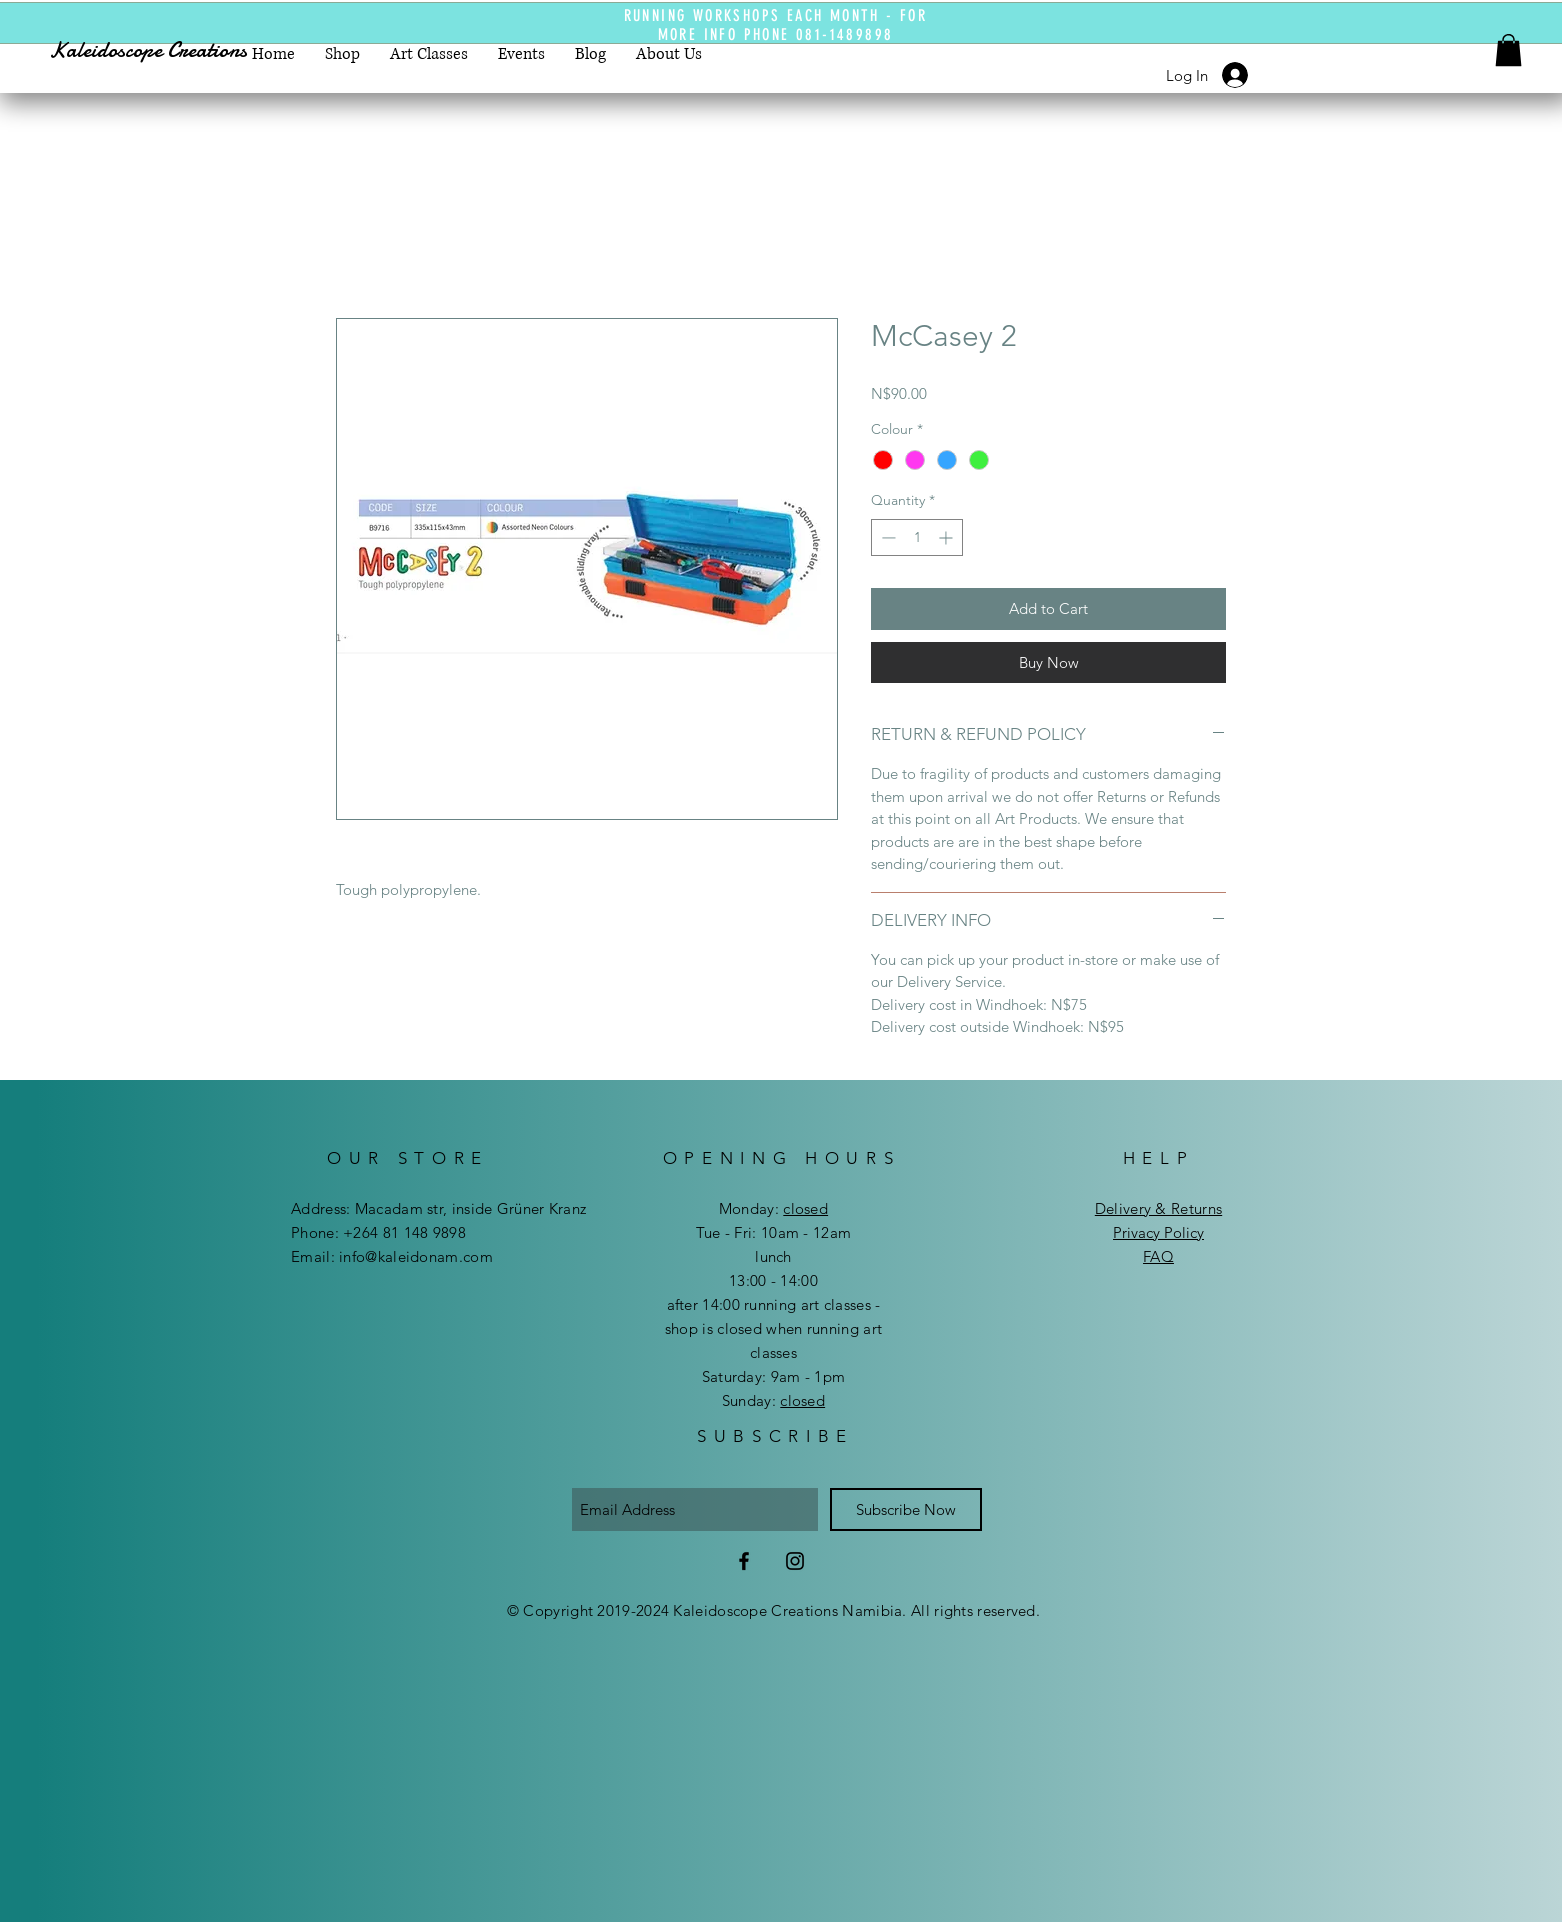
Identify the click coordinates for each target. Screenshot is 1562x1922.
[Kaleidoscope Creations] (166, 50)
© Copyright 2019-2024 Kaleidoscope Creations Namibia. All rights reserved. (773, 1610)
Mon (734, 1208)
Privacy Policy (1158, 1232)
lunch (773, 1256)
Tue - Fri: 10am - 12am (774, 1232)
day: (789, 1208)
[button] (1508, 50)
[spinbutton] (917, 537)
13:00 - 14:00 (773, 1280)
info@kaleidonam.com (416, 1256)
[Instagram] (795, 1561)
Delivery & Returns (1158, 1208)
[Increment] (947, 537)
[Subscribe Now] (906, 1509)
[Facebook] (744, 1561)
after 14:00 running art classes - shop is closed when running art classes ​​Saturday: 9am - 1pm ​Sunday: (773, 1352)
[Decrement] (886, 537)
